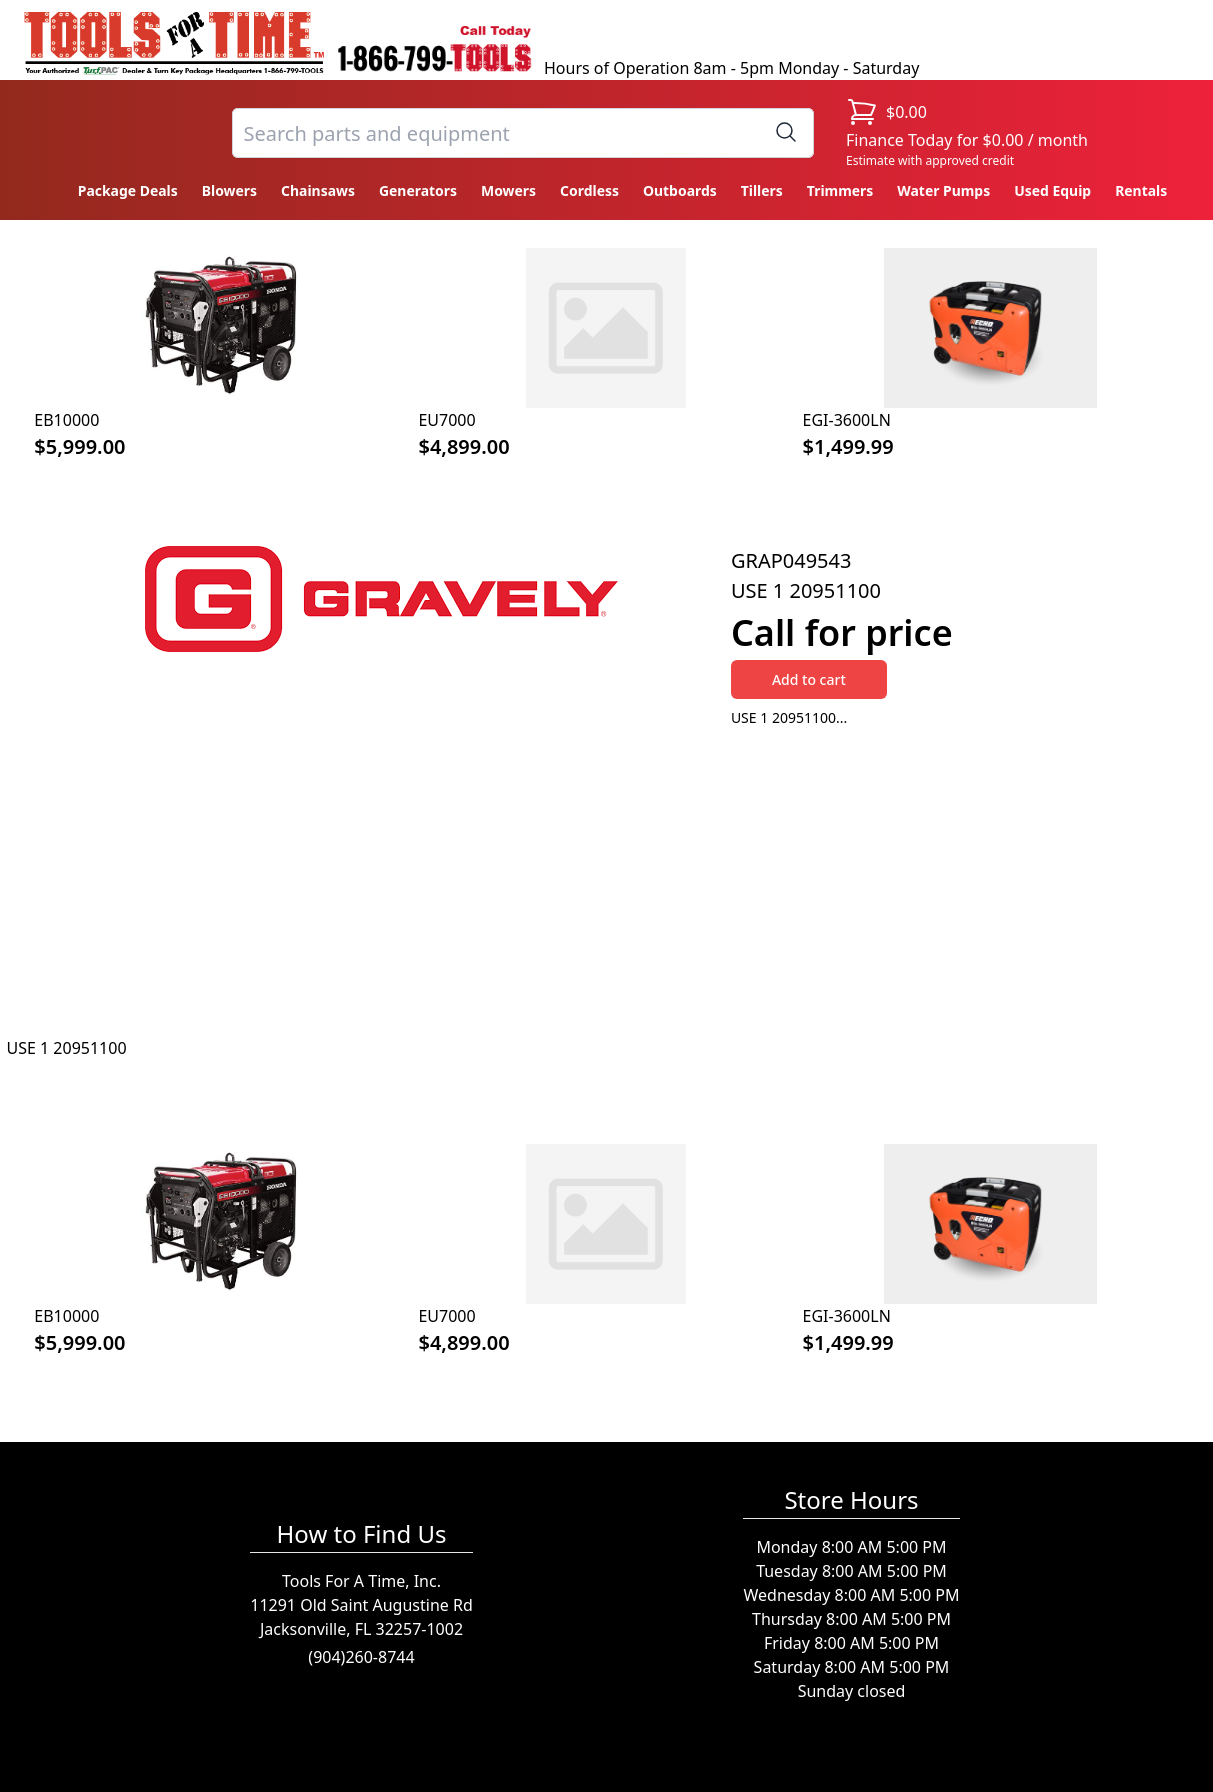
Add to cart (809, 679)
